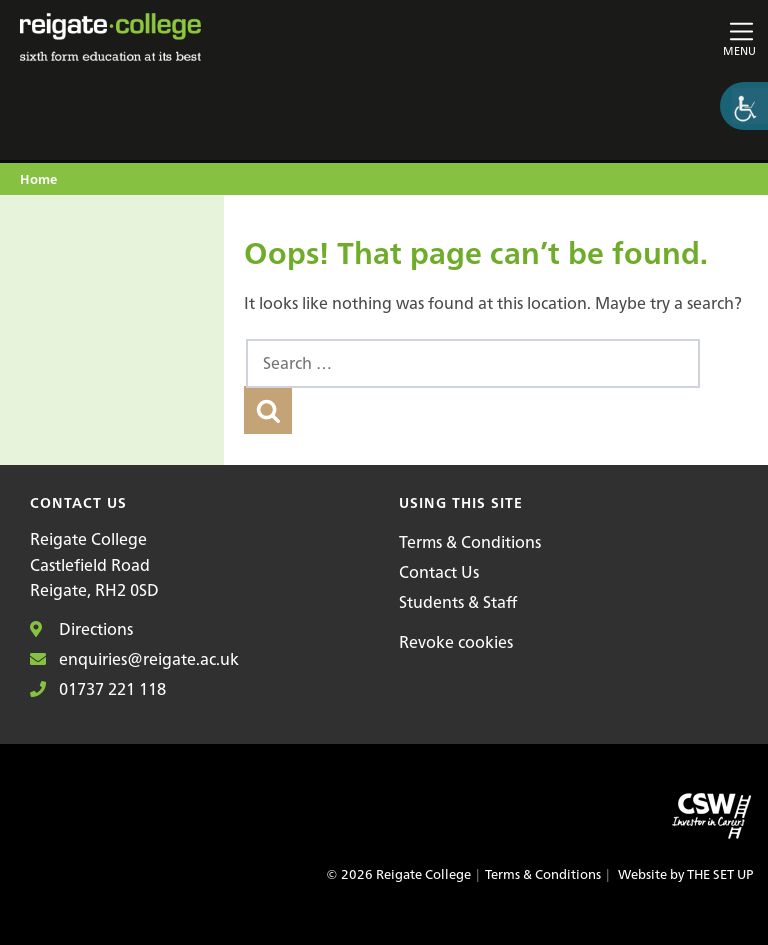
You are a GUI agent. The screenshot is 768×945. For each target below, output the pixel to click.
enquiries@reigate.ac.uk (134, 659)
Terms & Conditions (470, 542)
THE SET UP (720, 874)
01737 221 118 (98, 689)
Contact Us (439, 572)
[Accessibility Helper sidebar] (744, 106)
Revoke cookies (456, 642)
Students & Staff (458, 602)
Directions (81, 629)
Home (38, 180)
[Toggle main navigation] (636, 37)
